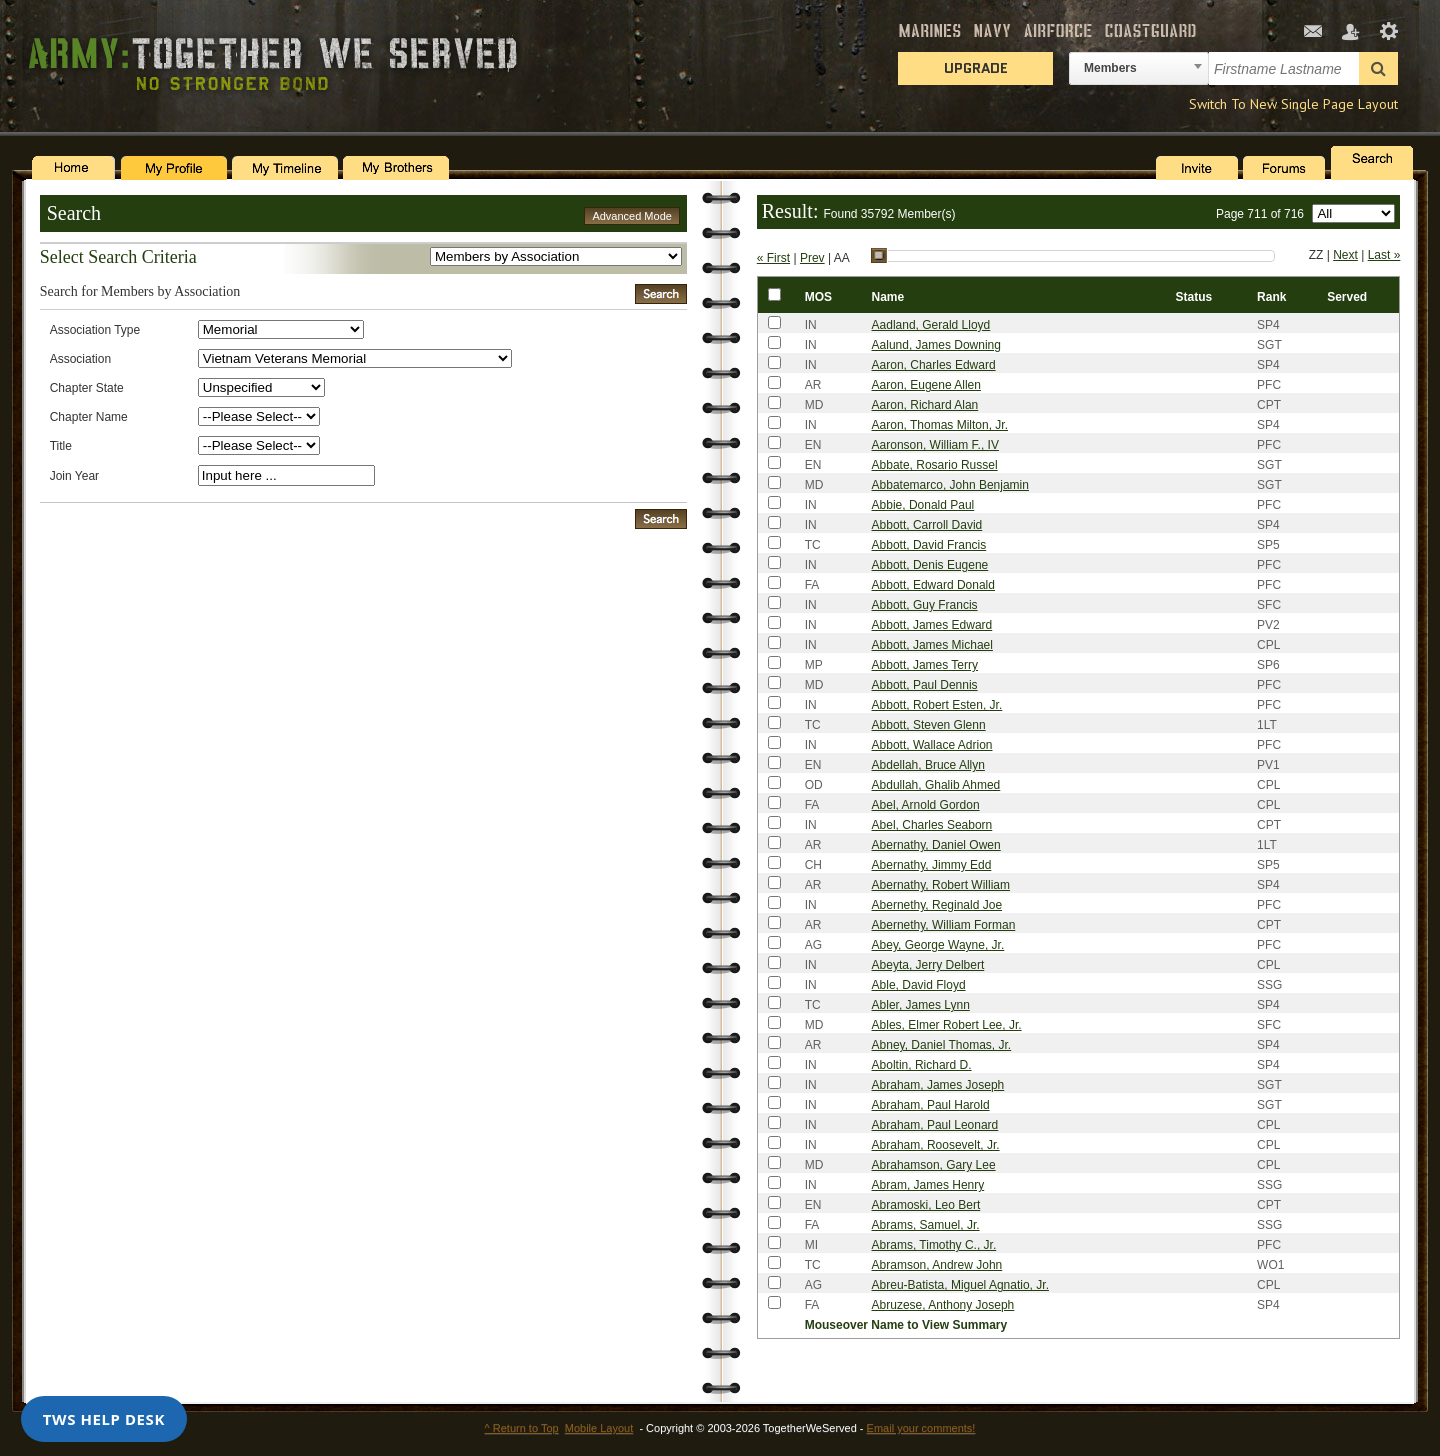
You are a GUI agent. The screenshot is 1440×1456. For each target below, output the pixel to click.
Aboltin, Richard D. (922, 1065)
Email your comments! (921, 1428)
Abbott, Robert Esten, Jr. (937, 705)
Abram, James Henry (928, 1185)
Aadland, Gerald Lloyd (931, 325)
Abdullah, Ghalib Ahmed (936, 785)
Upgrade (976, 68)
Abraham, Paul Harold (931, 1105)
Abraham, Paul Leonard (935, 1125)
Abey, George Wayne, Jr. (938, 945)
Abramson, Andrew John (937, 1265)
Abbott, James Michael (932, 645)
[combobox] (1139, 68)
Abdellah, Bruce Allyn (928, 765)
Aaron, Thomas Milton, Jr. (940, 425)
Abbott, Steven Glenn (929, 725)
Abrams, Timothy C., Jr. (934, 1245)
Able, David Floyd (919, 985)
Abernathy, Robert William (941, 885)
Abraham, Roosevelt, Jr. (936, 1145)
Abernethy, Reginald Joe (937, 905)
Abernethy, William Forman (944, 925)
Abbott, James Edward (932, 625)
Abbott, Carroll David (927, 525)
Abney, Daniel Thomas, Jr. (942, 1045)
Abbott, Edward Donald (933, 585)
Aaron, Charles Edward (934, 365)
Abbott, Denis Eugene (930, 565)
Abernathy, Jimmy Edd (932, 865)
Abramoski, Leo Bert (926, 1205)
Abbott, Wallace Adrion (932, 745)
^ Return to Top (522, 1428)
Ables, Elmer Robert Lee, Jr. (947, 1025)
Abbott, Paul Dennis (925, 685)
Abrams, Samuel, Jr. (926, 1225)
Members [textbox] (1110, 68)
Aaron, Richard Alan (925, 405)
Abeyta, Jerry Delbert (928, 965)
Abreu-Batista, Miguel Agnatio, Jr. (960, 1285)
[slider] (879, 256)
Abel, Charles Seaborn (932, 825)
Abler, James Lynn (921, 1005)
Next (1345, 255)
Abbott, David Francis (929, 545)
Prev (812, 258)
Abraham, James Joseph (938, 1085)
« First (773, 258)
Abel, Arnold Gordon (926, 805)
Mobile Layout (599, 1428)
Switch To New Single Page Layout (1293, 104)
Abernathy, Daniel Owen (936, 845)
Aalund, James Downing (936, 345)
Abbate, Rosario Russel (935, 465)
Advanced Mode (632, 216)
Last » (1384, 255)
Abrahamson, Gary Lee (934, 1165)
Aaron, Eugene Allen (926, 385)
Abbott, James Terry (925, 665)
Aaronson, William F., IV (935, 445)
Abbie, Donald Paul (923, 505)
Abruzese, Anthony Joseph (943, 1305)
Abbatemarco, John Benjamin (950, 485)
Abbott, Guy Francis (925, 605)
